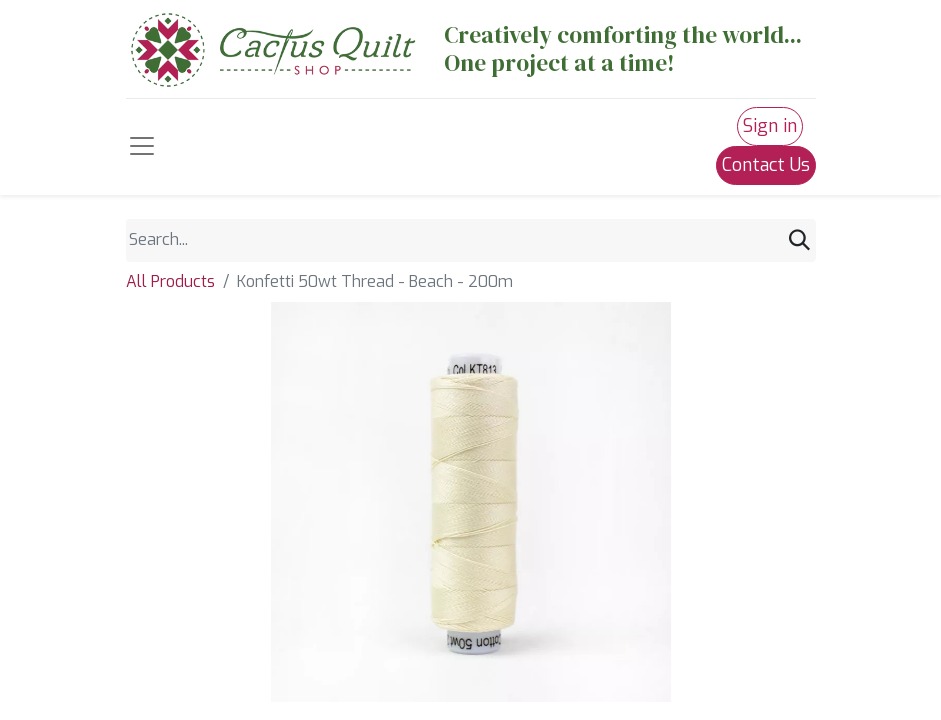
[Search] (799, 240)
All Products (170, 281)
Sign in (770, 126)
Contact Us (766, 165)
